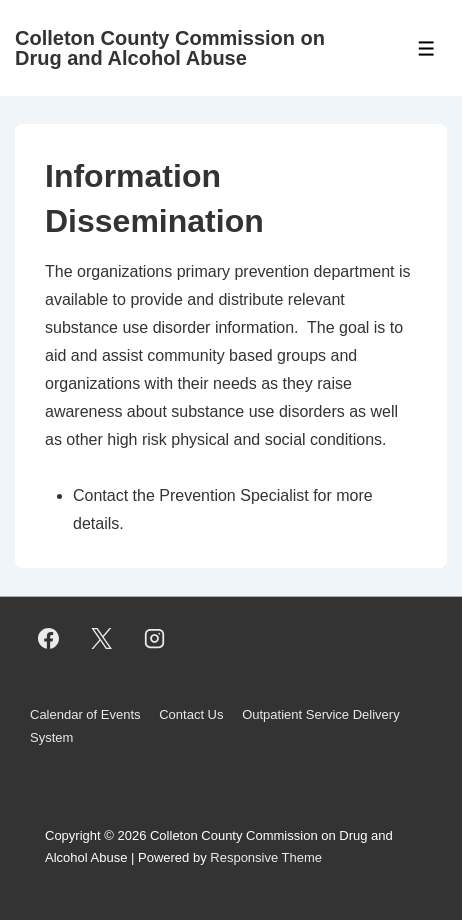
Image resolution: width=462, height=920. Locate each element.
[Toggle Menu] (426, 48)
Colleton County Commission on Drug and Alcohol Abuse (170, 48)
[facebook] (49, 638)
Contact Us (191, 714)
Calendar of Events (85, 714)
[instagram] (155, 638)
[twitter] (102, 638)
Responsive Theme (266, 857)
